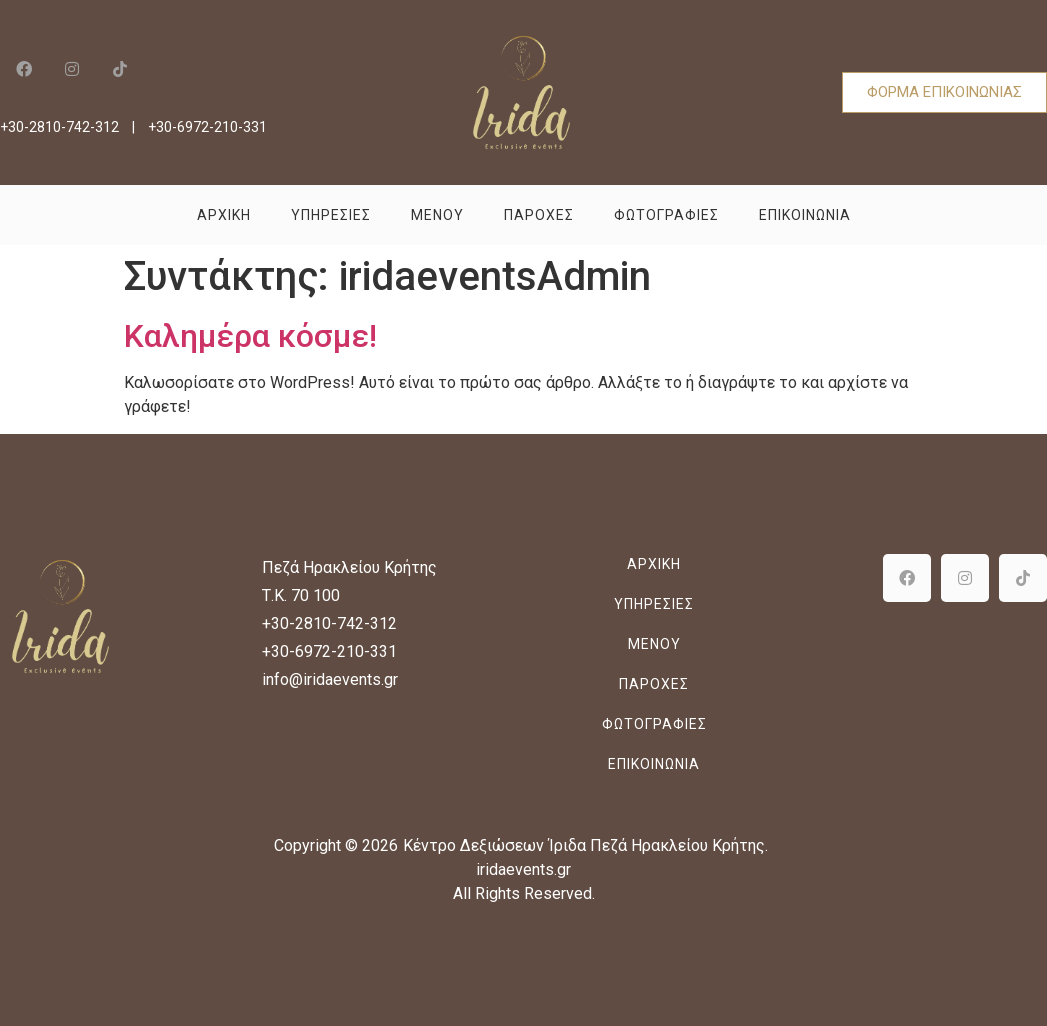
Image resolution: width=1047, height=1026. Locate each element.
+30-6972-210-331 (207, 127)
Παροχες (539, 215)
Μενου (437, 215)
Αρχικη (224, 215)
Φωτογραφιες (666, 215)
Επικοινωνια (805, 215)
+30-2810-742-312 (59, 127)
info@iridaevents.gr (330, 679)
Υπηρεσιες (331, 215)
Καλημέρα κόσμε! (250, 336)
